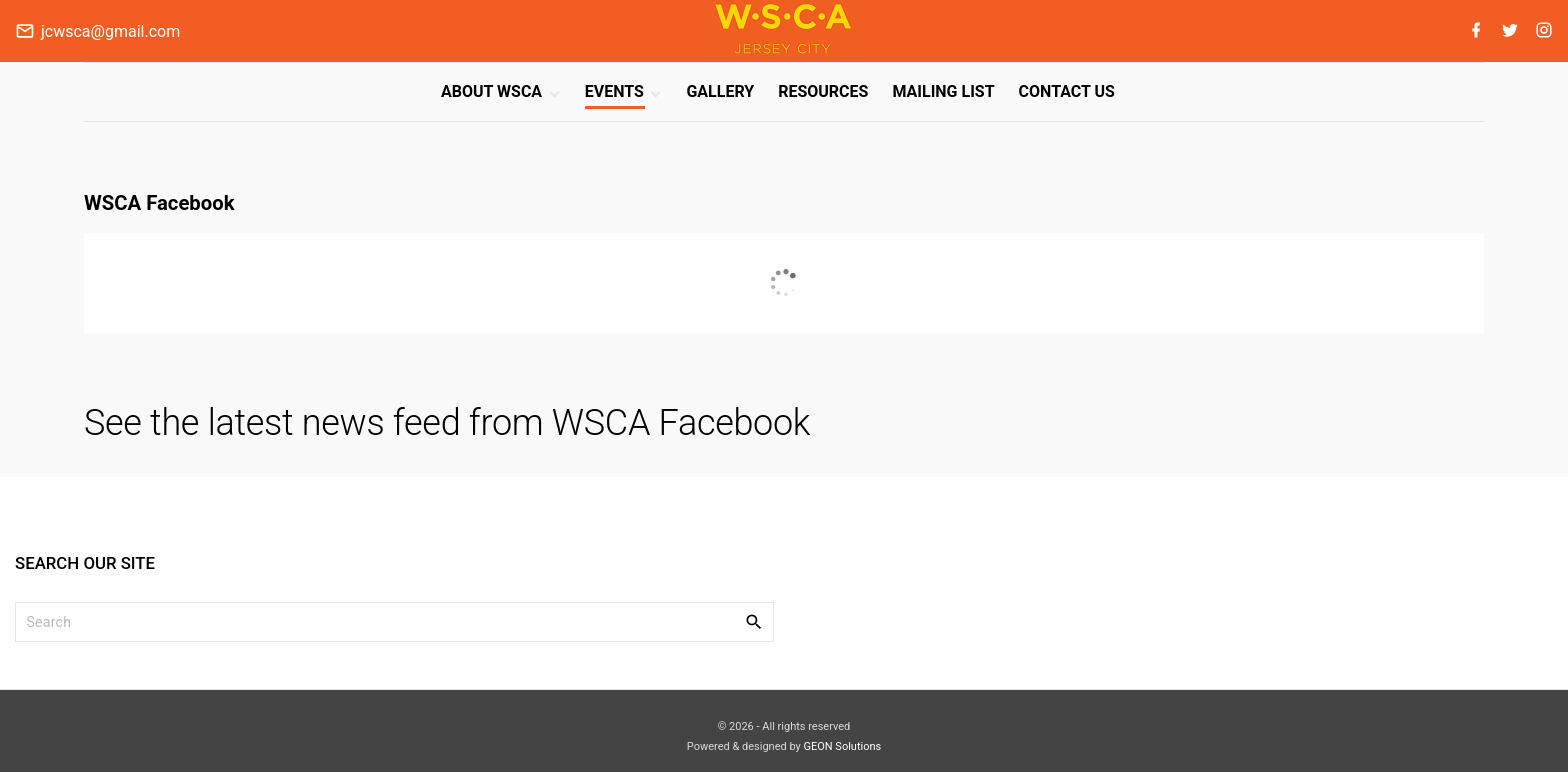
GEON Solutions (842, 746)
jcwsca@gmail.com (110, 31)
